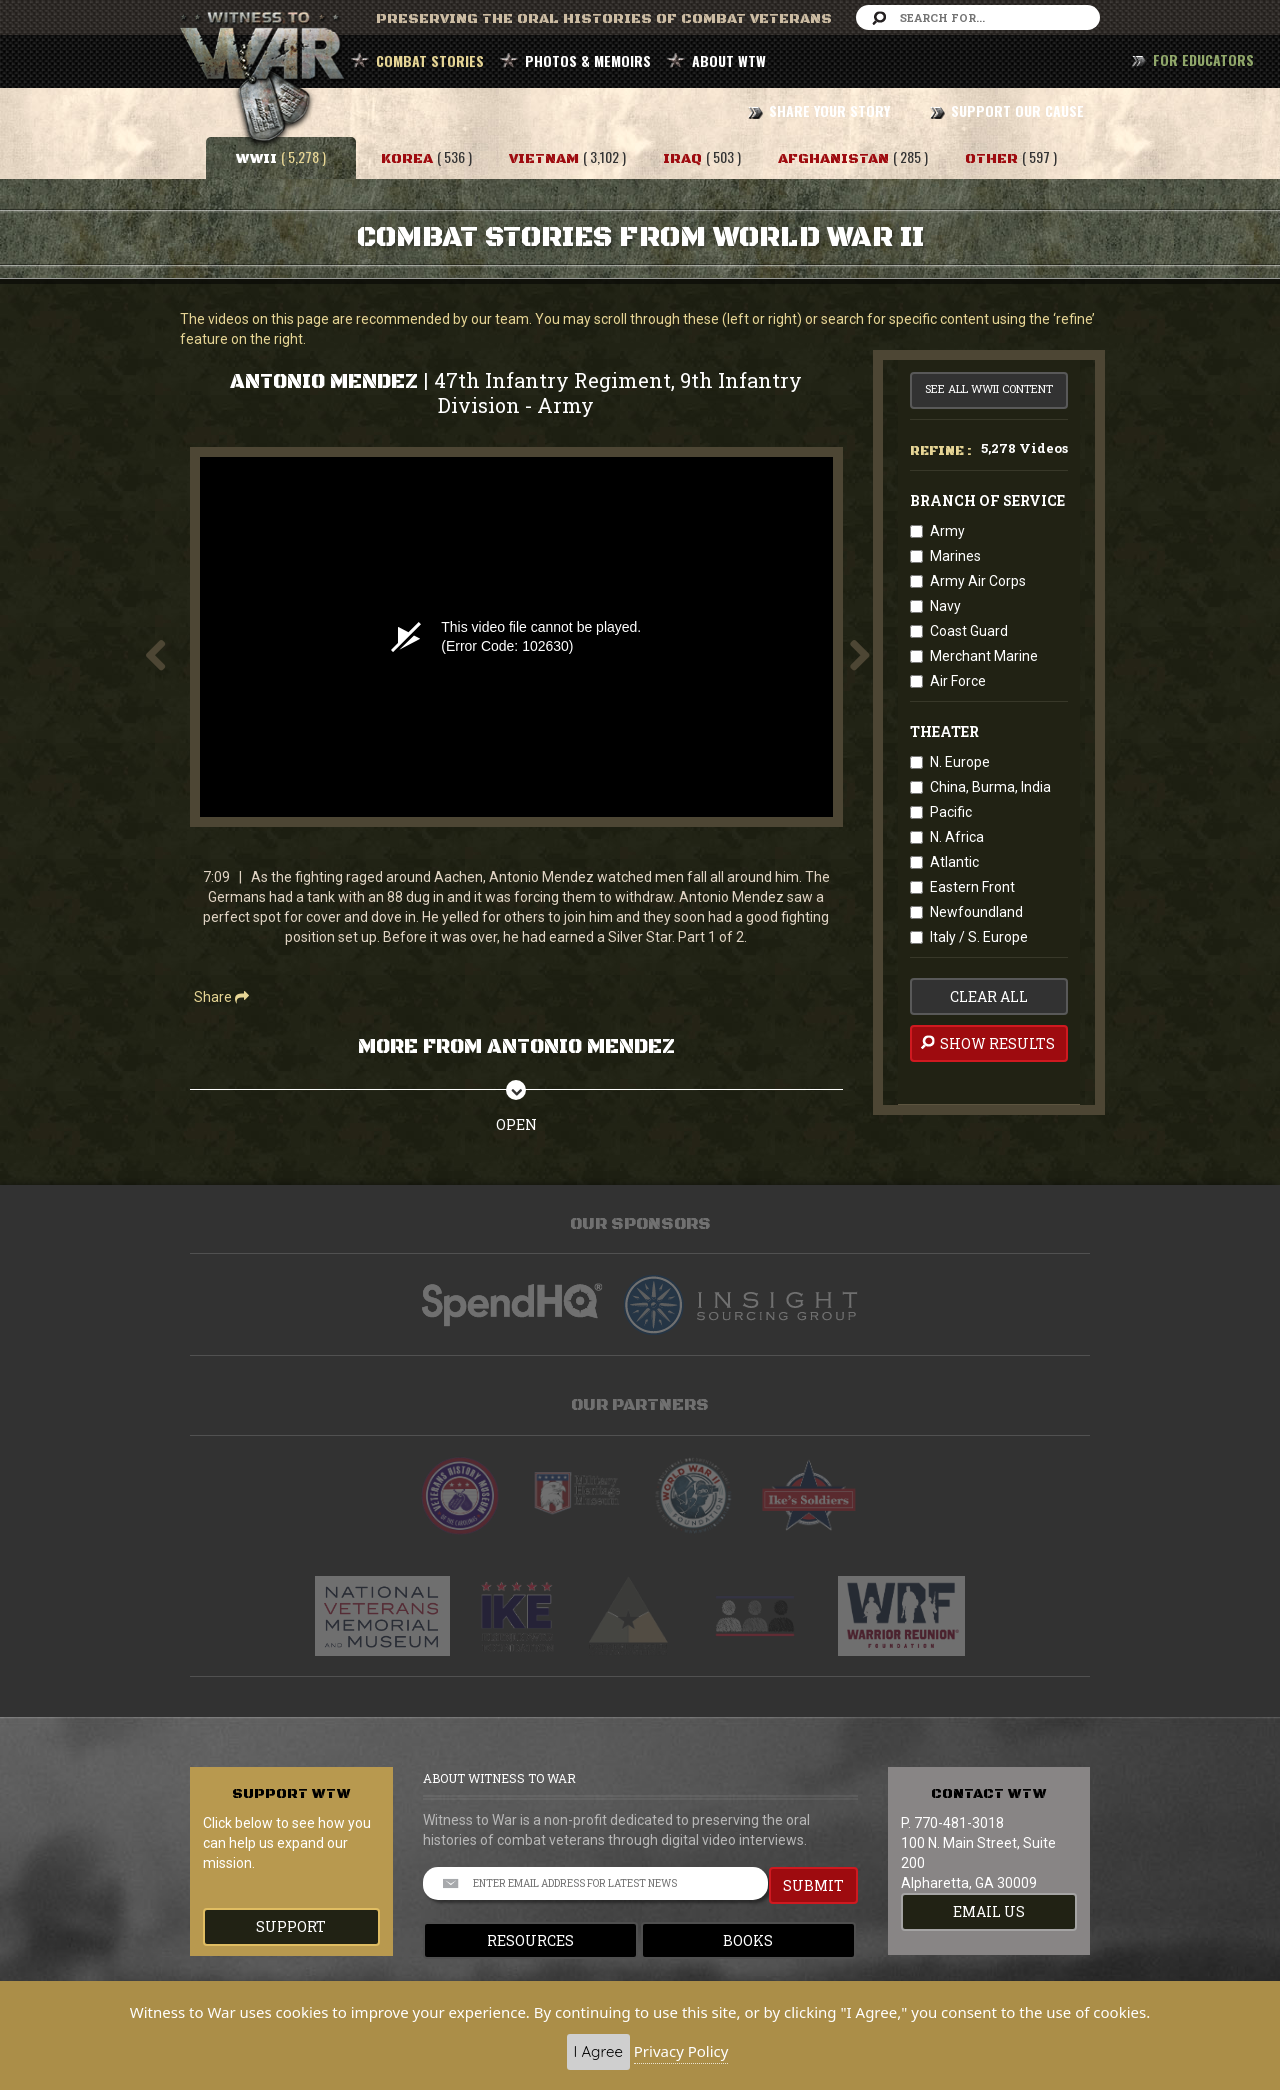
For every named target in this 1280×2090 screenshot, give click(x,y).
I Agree (598, 2051)
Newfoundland (976, 912)
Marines (955, 556)
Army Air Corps (978, 581)
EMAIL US (989, 1911)
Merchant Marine (984, 656)
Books (748, 1940)
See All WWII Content (989, 388)
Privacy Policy (681, 2051)
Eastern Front (972, 887)
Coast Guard (969, 631)
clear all (989, 996)
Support (291, 1926)
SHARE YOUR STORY (829, 110)
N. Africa (957, 837)
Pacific (951, 812)
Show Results (986, 1043)
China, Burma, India (990, 787)
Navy (945, 606)
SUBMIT (813, 1885)
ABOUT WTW (729, 60)
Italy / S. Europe (979, 937)
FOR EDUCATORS (1203, 59)
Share (221, 997)
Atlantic (954, 862)
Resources (530, 1940)
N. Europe (960, 762)
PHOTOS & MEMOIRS (588, 60)
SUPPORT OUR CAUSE (1017, 110)
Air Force (958, 681)
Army (947, 531)
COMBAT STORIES (430, 60)
